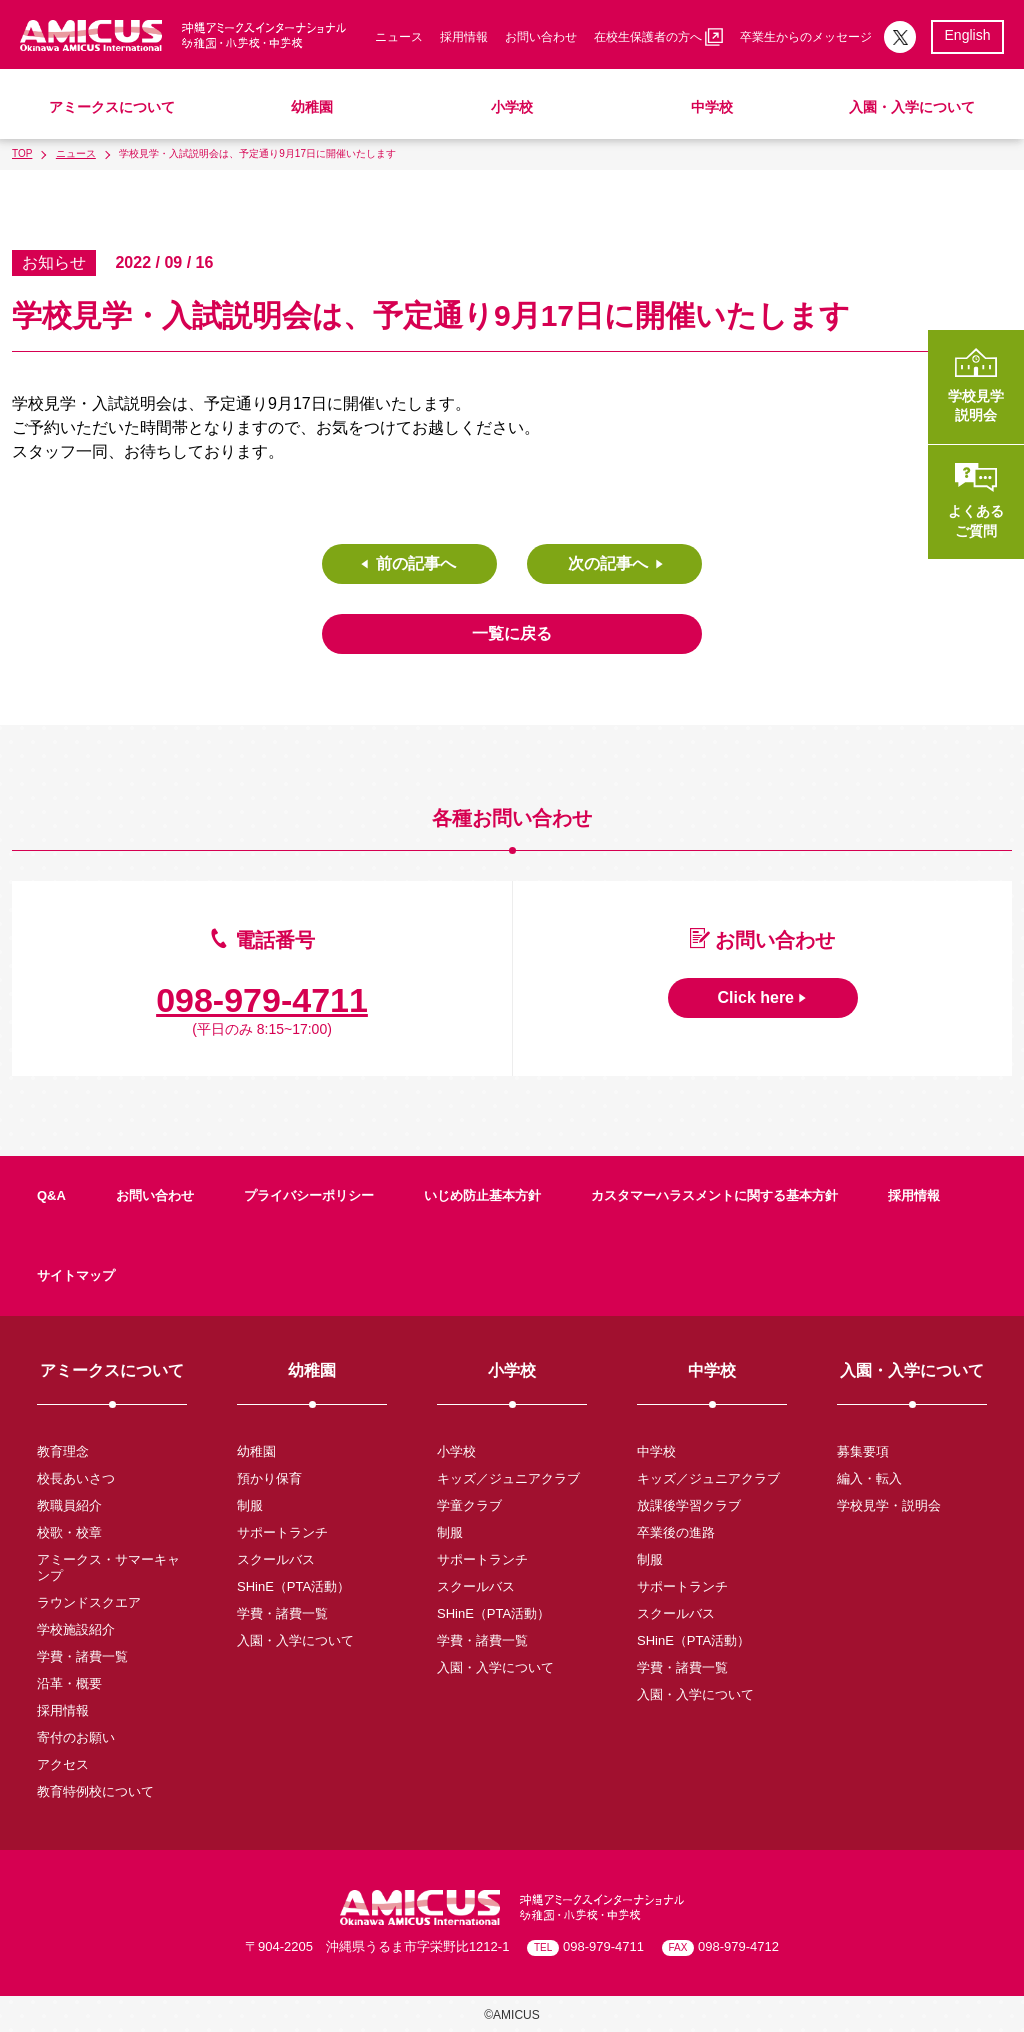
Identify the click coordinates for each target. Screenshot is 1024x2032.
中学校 (712, 107)
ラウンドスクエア (89, 1602)
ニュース (399, 37)
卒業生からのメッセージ (806, 37)
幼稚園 (312, 107)
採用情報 (464, 37)
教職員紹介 (69, 1505)
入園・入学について (912, 107)
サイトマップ (76, 1275)
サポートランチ (282, 1532)
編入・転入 (869, 1478)
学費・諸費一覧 (82, 1656)
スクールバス (276, 1559)
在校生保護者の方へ (658, 37)
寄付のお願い (76, 1737)
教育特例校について (95, 1791)
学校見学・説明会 (889, 1505)
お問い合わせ (541, 37)
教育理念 (63, 1451)
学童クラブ (469, 1505)
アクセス (63, 1764)
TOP (22, 153)
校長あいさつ (76, 1478)
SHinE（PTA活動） (293, 1586)
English (968, 35)
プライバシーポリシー (309, 1195)
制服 (250, 1505)
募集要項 (863, 1451)
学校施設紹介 (76, 1629)
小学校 (512, 107)
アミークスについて (112, 107)
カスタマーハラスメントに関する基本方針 (714, 1195)
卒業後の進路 (676, 1532)
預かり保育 (269, 1478)
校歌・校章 (69, 1532)
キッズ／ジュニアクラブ (508, 1478)
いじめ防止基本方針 (482, 1195)
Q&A (51, 1195)
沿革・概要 (69, 1683)
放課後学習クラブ (689, 1505)
